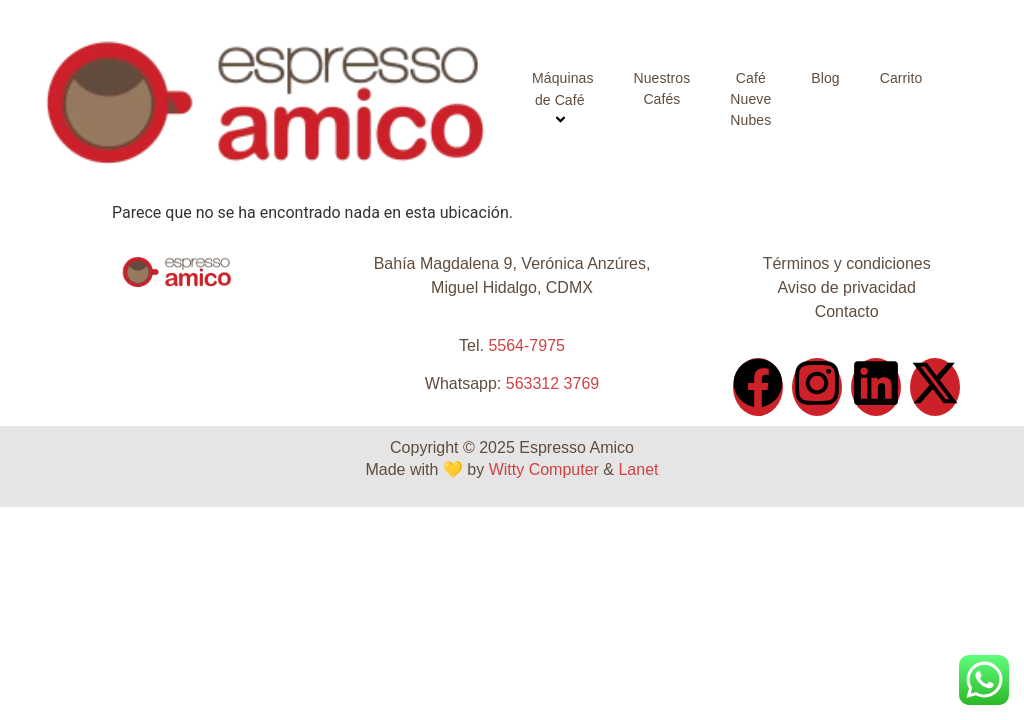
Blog (825, 78)
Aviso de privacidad (846, 287)
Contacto (847, 311)
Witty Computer (544, 469)
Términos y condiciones (847, 263)
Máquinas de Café (563, 100)
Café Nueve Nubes (750, 99)
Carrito (901, 78)
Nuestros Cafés (662, 88)
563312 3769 (552, 383)
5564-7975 (526, 345)
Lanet (638, 469)
